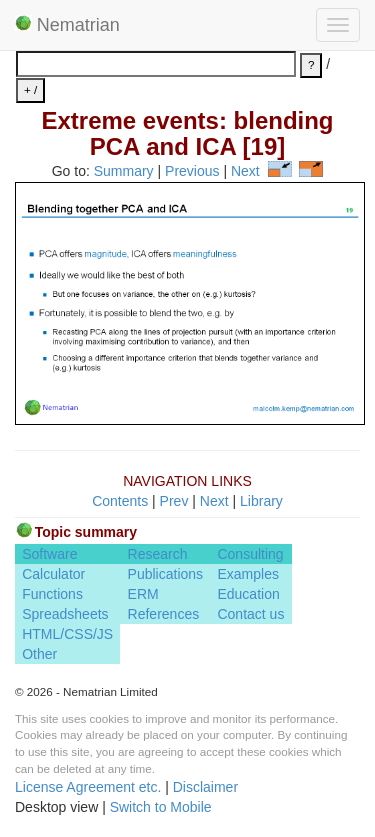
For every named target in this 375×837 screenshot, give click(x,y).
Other (39, 654)
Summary (124, 172)
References (164, 614)
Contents (120, 501)
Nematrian (67, 25)
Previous (192, 172)
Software (49, 554)
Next (245, 172)
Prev (174, 501)
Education (248, 594)
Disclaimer (205, 787)
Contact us (250, 614)
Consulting (250, 554)
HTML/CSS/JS (67, 634)
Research (158, 554)
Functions (52, 594)
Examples (247, 574)
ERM (143, 594)
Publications (166, 574)
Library (261, 501)
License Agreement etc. (88, 787)
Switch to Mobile (161, 807)
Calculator (53, 574)
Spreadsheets (65, 614)
